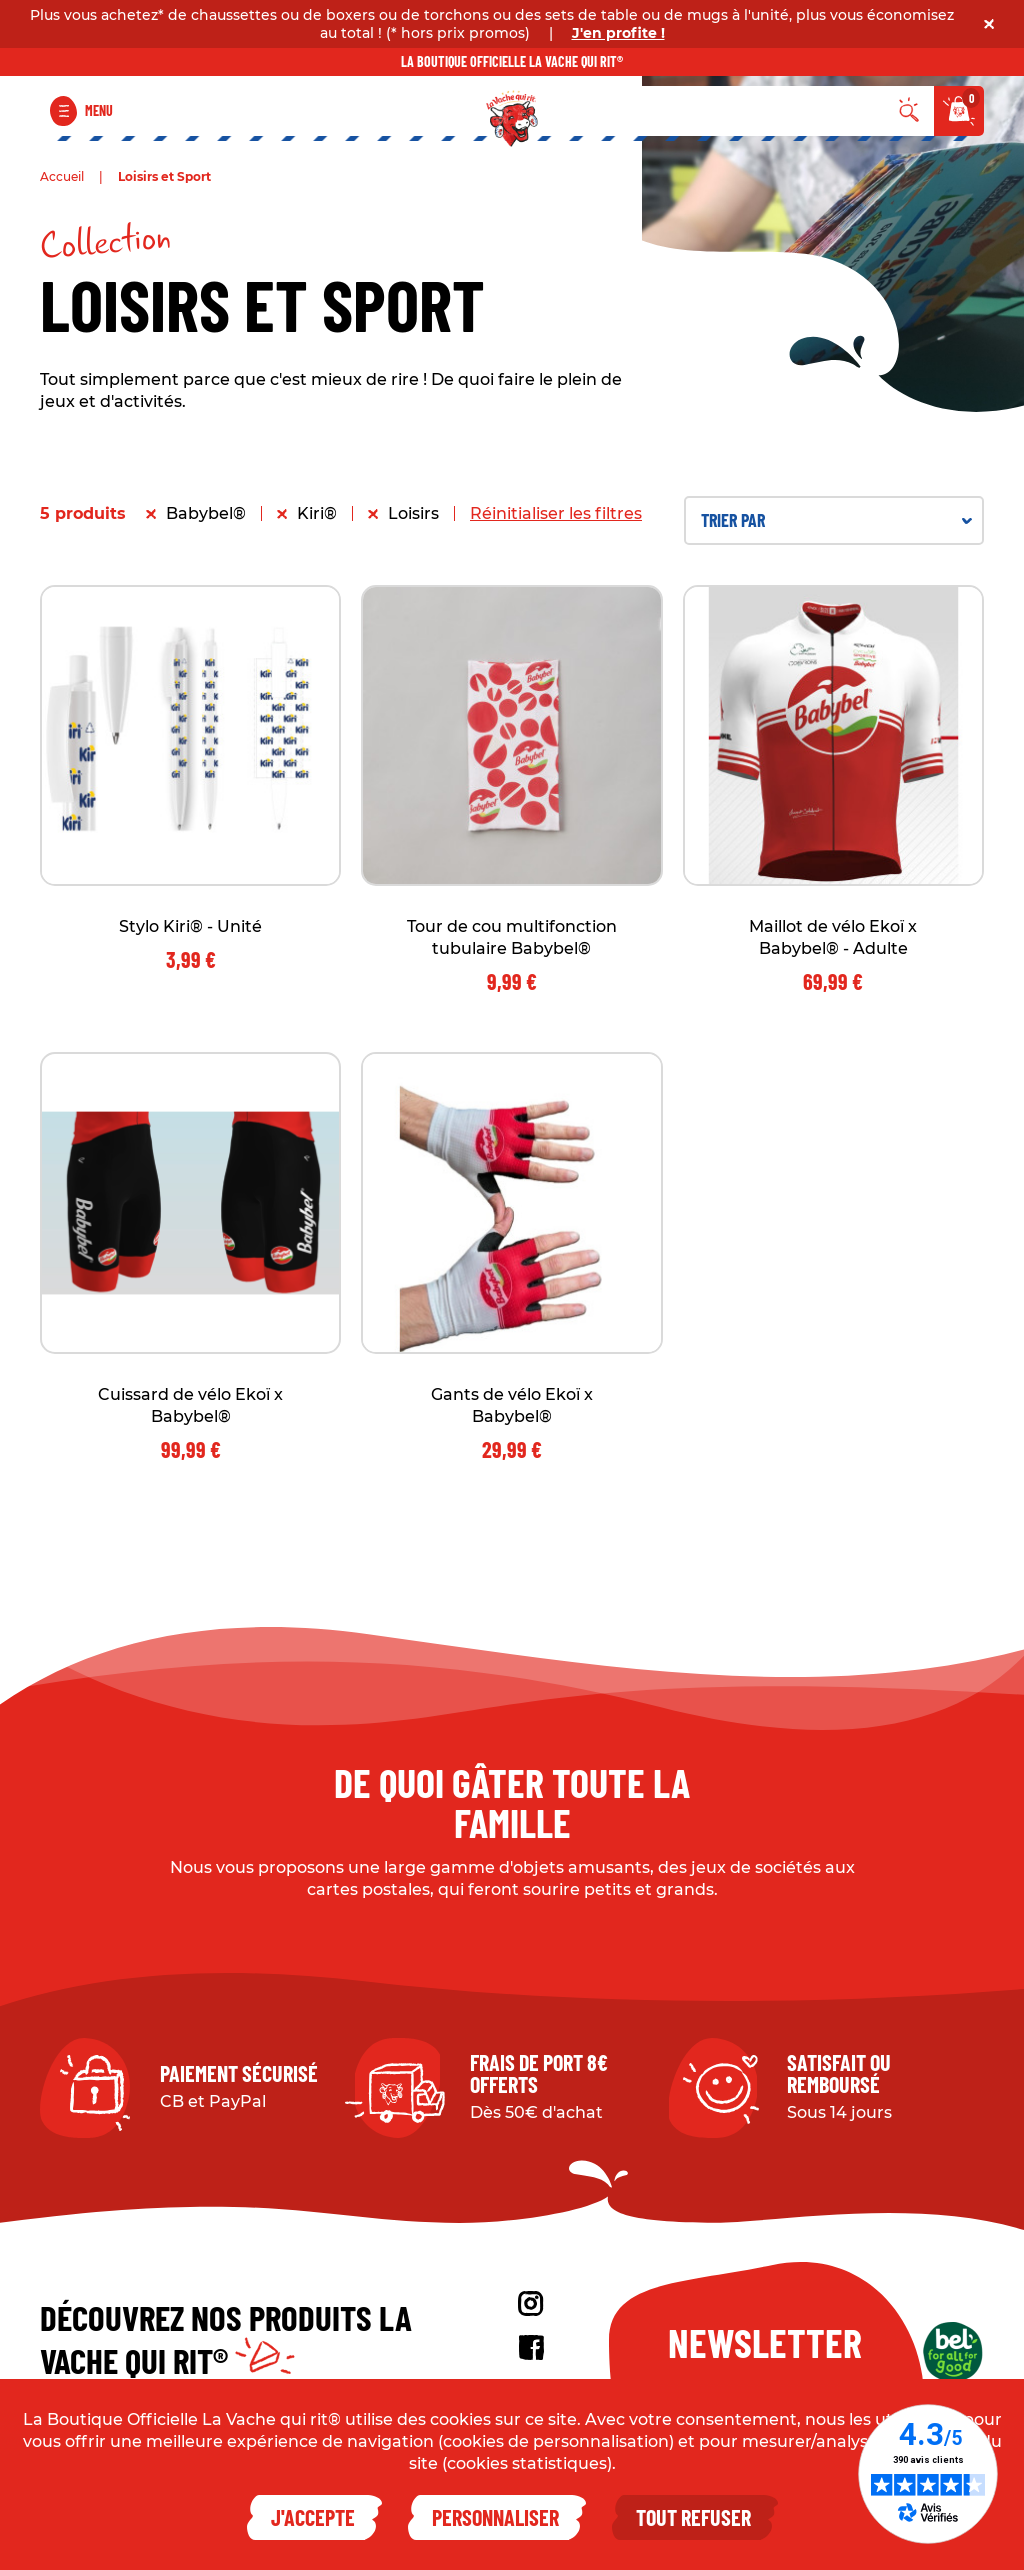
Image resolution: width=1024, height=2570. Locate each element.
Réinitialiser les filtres (556, 513)
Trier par (836, 520)
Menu (99, 110)
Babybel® (206, 513)
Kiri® (317, 513)
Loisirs (413, 513)
